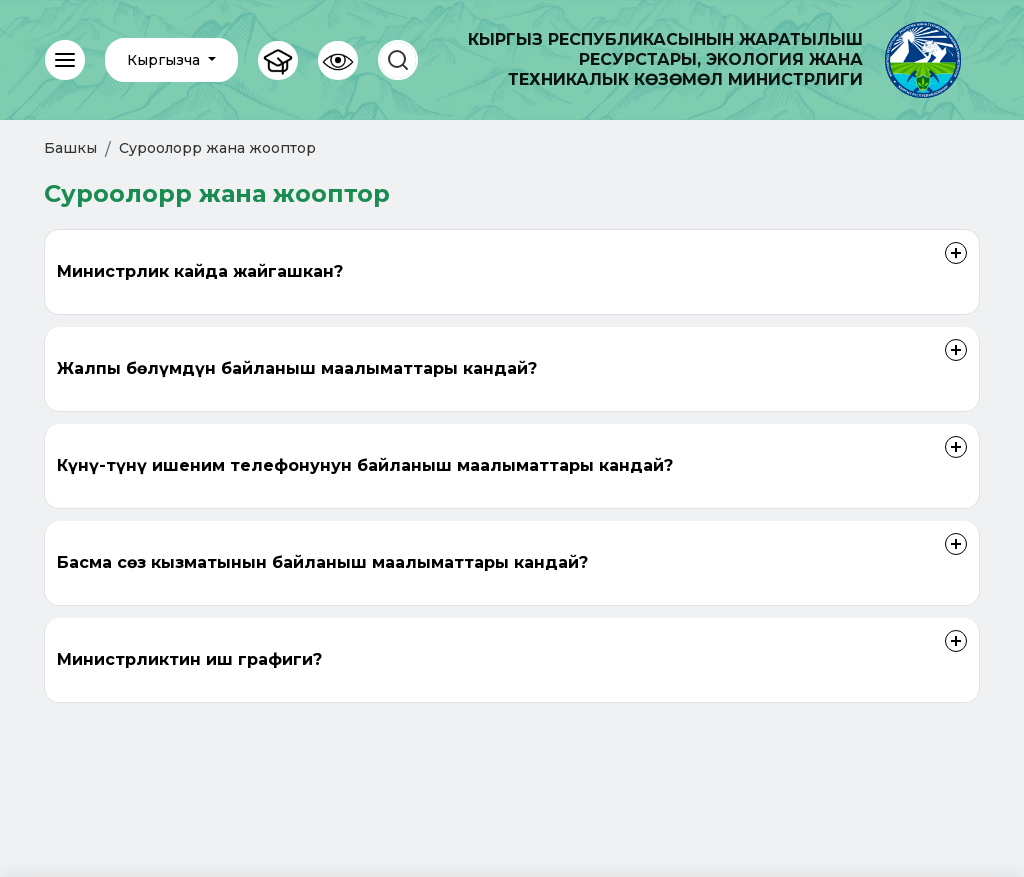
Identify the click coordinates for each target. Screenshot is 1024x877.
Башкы (70, 148)
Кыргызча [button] (165, 60)
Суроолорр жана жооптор (217, 148)
